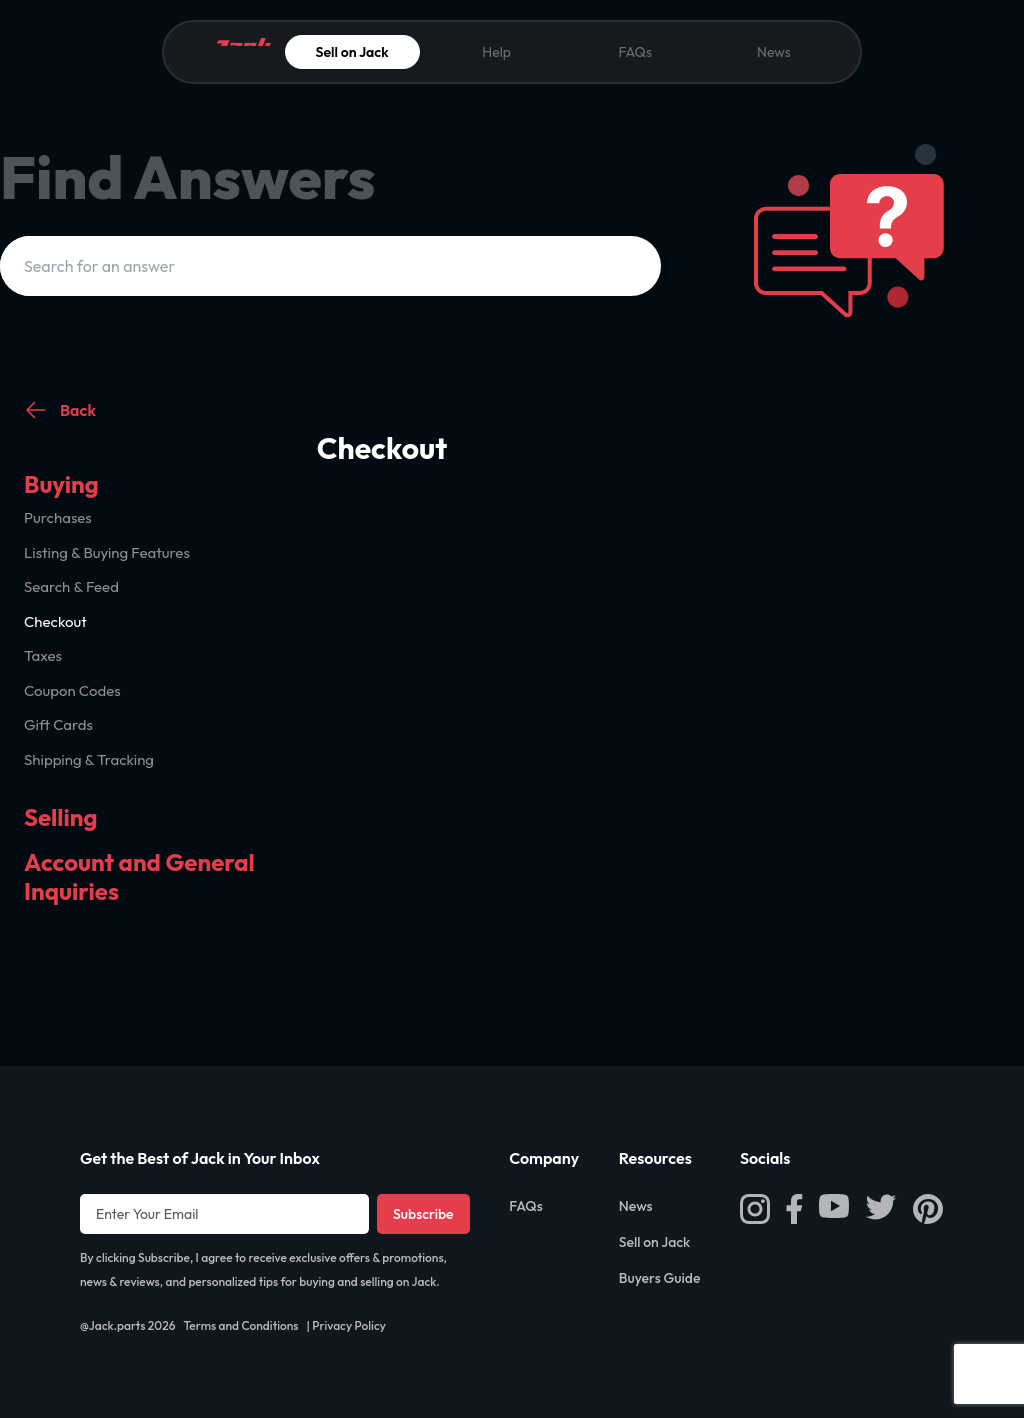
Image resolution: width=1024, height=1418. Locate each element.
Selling (61, 817)
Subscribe (423, 1214)
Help (496, 52)
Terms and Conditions (240, 1325)
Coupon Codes (72, 690)
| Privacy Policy (346, 1325)
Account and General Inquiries (139, 876)
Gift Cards (58, 724)
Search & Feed (71, 586)
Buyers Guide (660, 1278)
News (774, 52)
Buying (61, 484)
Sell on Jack (352, 52)
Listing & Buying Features (107, 552)
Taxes (43, 655)
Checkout (55, 621)
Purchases (58, 517)
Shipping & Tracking (89, 759)
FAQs (635, 52)
